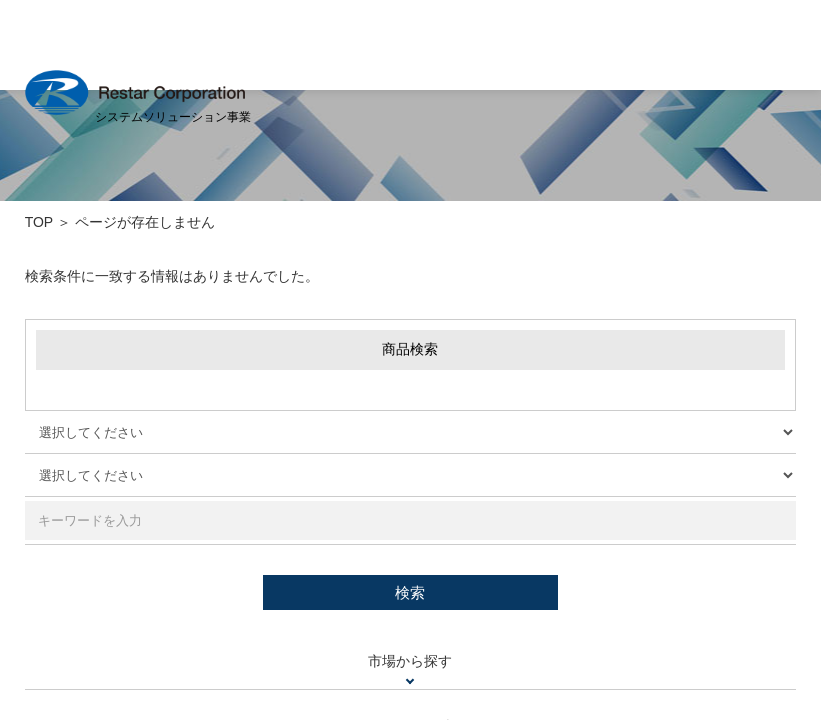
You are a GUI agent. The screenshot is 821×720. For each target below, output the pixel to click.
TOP (39, 222)
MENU (781, 44)
